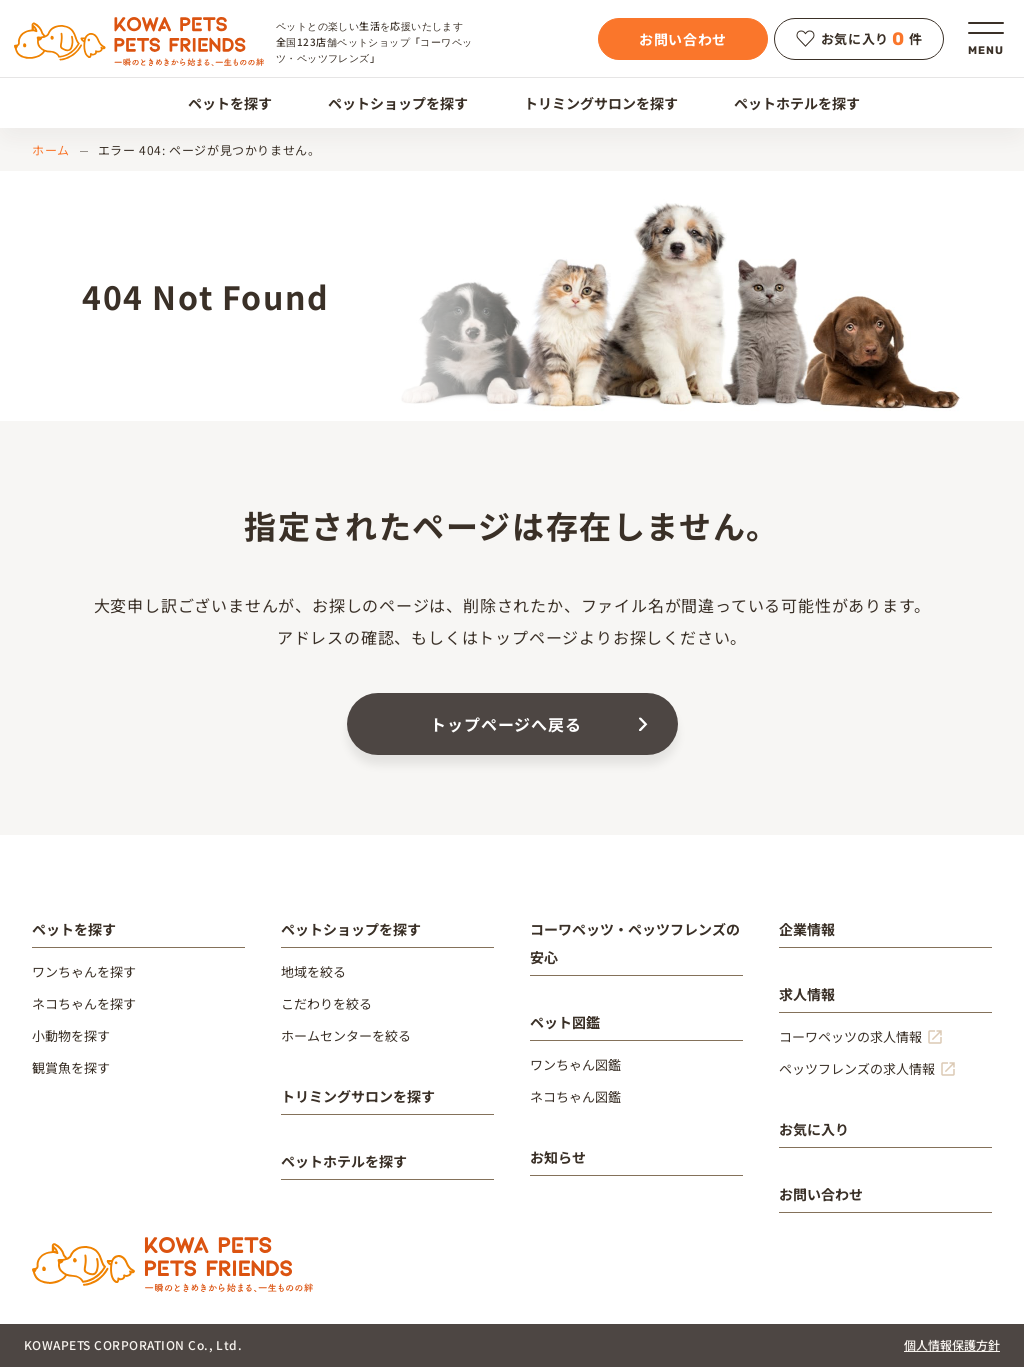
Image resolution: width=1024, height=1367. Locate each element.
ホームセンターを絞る (346, 1035)
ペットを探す (218, 103)
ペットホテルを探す (785, 103)
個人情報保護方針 (952, 1344)
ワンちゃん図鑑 (575, 1064)
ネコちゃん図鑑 (575, 1096)
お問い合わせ (683, 39)
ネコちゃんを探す (84, 1003)
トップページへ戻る (505, 724)
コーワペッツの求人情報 (850, 1036)
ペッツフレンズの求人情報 (857, 1068)
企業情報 (807, 929)
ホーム (51, 149)
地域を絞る (313, 971)
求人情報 (807, 994)
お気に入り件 (859, 39)
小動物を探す (71, 1035)
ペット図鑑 (565, 1022)
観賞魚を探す (71, 1067)
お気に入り (814, 1129)
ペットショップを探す (386, 103)
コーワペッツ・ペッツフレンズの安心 (635, 943)
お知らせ (558, 1157)
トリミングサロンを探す (589, 103)
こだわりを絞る (326, 1003)
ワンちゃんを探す (84, 971)
